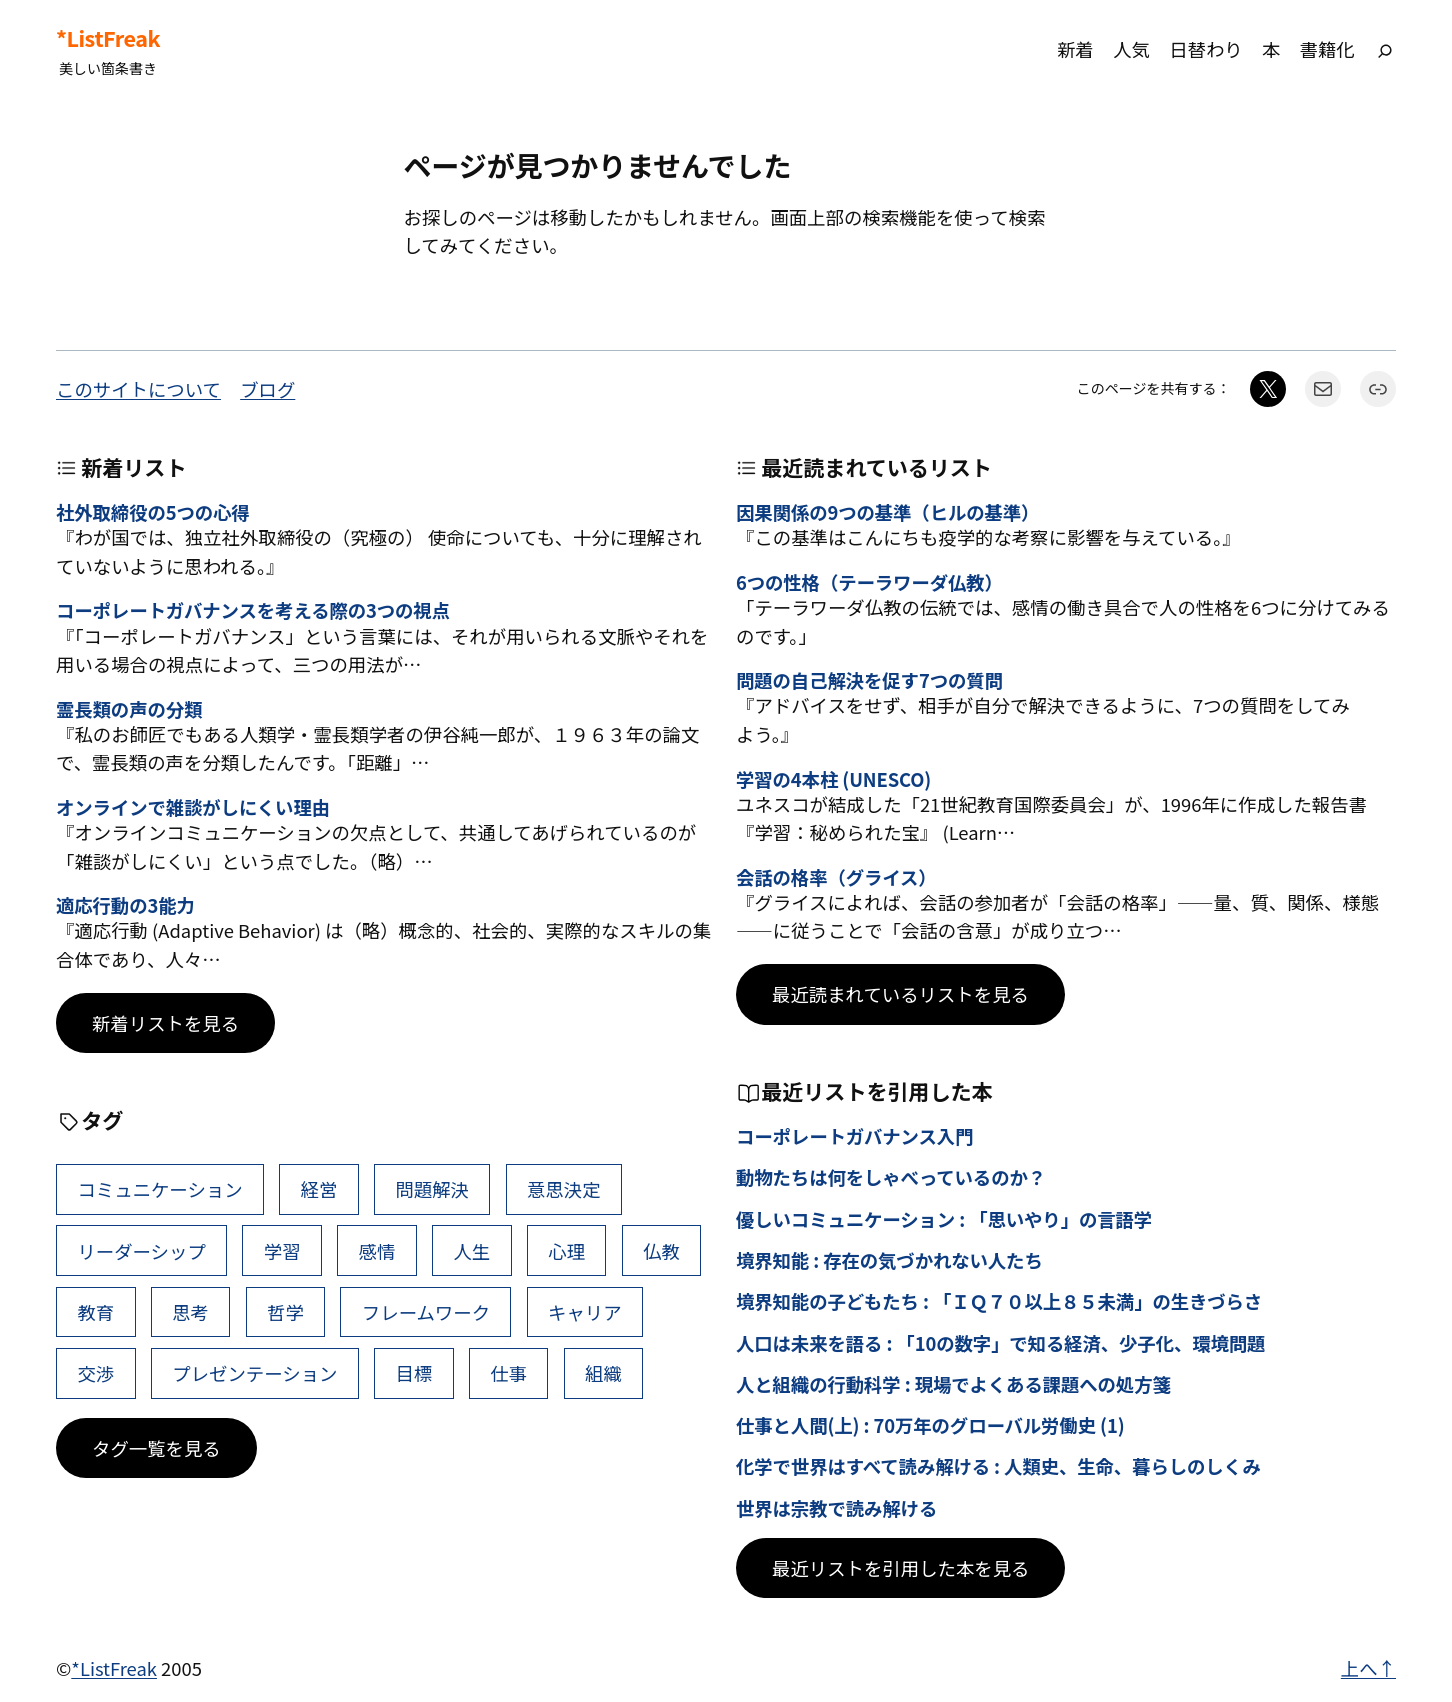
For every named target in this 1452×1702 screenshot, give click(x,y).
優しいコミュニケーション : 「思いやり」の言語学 (944, 1219)
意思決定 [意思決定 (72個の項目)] (564, 1189)
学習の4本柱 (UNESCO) (833, 779)
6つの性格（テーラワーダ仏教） (869, 582)
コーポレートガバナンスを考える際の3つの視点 (253, 610)
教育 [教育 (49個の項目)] (95, 1312)
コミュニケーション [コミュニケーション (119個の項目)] (159, 1189)
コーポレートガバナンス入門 (854, 1136)
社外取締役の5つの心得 (153, 512)
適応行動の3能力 (125, 905)
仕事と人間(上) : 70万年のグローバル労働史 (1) (930, 1425)
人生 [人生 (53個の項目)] (471, 1251)
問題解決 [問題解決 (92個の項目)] (432, 1189)
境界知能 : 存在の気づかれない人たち (889, 1260)
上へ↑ (1368, 1668)
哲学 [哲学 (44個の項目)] (285, 1312)
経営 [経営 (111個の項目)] (319, 1189)
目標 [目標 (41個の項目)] (413, 1373)
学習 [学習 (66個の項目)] (282, 1251)
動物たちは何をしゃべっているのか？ (891, 1177)
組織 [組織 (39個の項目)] (603, 1373)
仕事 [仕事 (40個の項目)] (508, 1373)
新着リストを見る (165, 1023)
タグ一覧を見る (156, 1448)
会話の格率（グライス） (836, 877)
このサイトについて (138, 389)
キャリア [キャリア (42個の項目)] (585, 1312)
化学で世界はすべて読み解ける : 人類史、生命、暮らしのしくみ (998, 1466)
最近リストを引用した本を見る (900, 1568)
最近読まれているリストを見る (900, 994)
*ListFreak (108, 38)
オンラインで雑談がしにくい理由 (193, 807)
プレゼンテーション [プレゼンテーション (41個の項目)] (254, 1373)
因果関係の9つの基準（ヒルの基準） (887, 512)
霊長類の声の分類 (129, 709)
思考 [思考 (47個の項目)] (190, 1312)
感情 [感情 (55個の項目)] (377, 1251)
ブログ (267, 389)
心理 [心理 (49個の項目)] (566, 1251)
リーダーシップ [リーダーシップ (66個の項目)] (141, 1251)
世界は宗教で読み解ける (836, 1508)
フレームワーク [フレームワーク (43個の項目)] (426, 1312)
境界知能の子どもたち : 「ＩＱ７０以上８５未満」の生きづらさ (999, 1301)
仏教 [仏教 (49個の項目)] (661, 1251)
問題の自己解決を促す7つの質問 (869, 680)
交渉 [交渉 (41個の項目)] (95, 1373)
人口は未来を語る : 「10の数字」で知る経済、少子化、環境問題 (1000, 1343)
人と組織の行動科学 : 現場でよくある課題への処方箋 (953, 1384)
